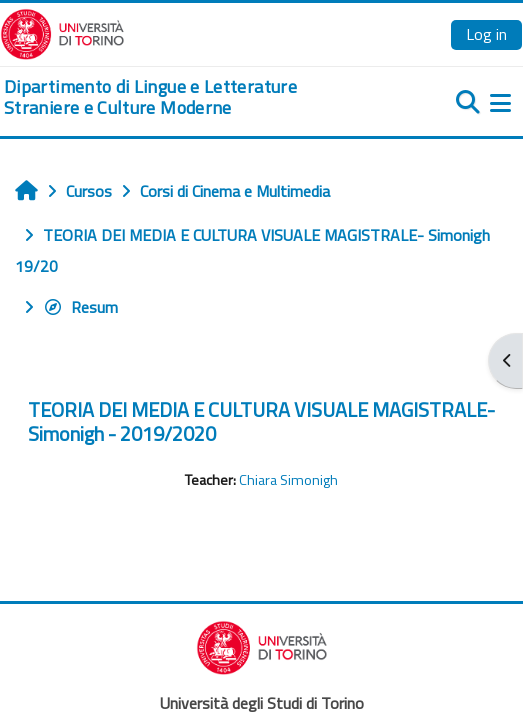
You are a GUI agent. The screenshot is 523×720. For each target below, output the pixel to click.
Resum (80, 307)
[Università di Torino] (62, 32)
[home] (174, 97)
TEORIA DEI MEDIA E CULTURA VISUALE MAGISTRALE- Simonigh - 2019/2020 (261, 421)
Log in (486, 34)
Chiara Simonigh (288, 480)
